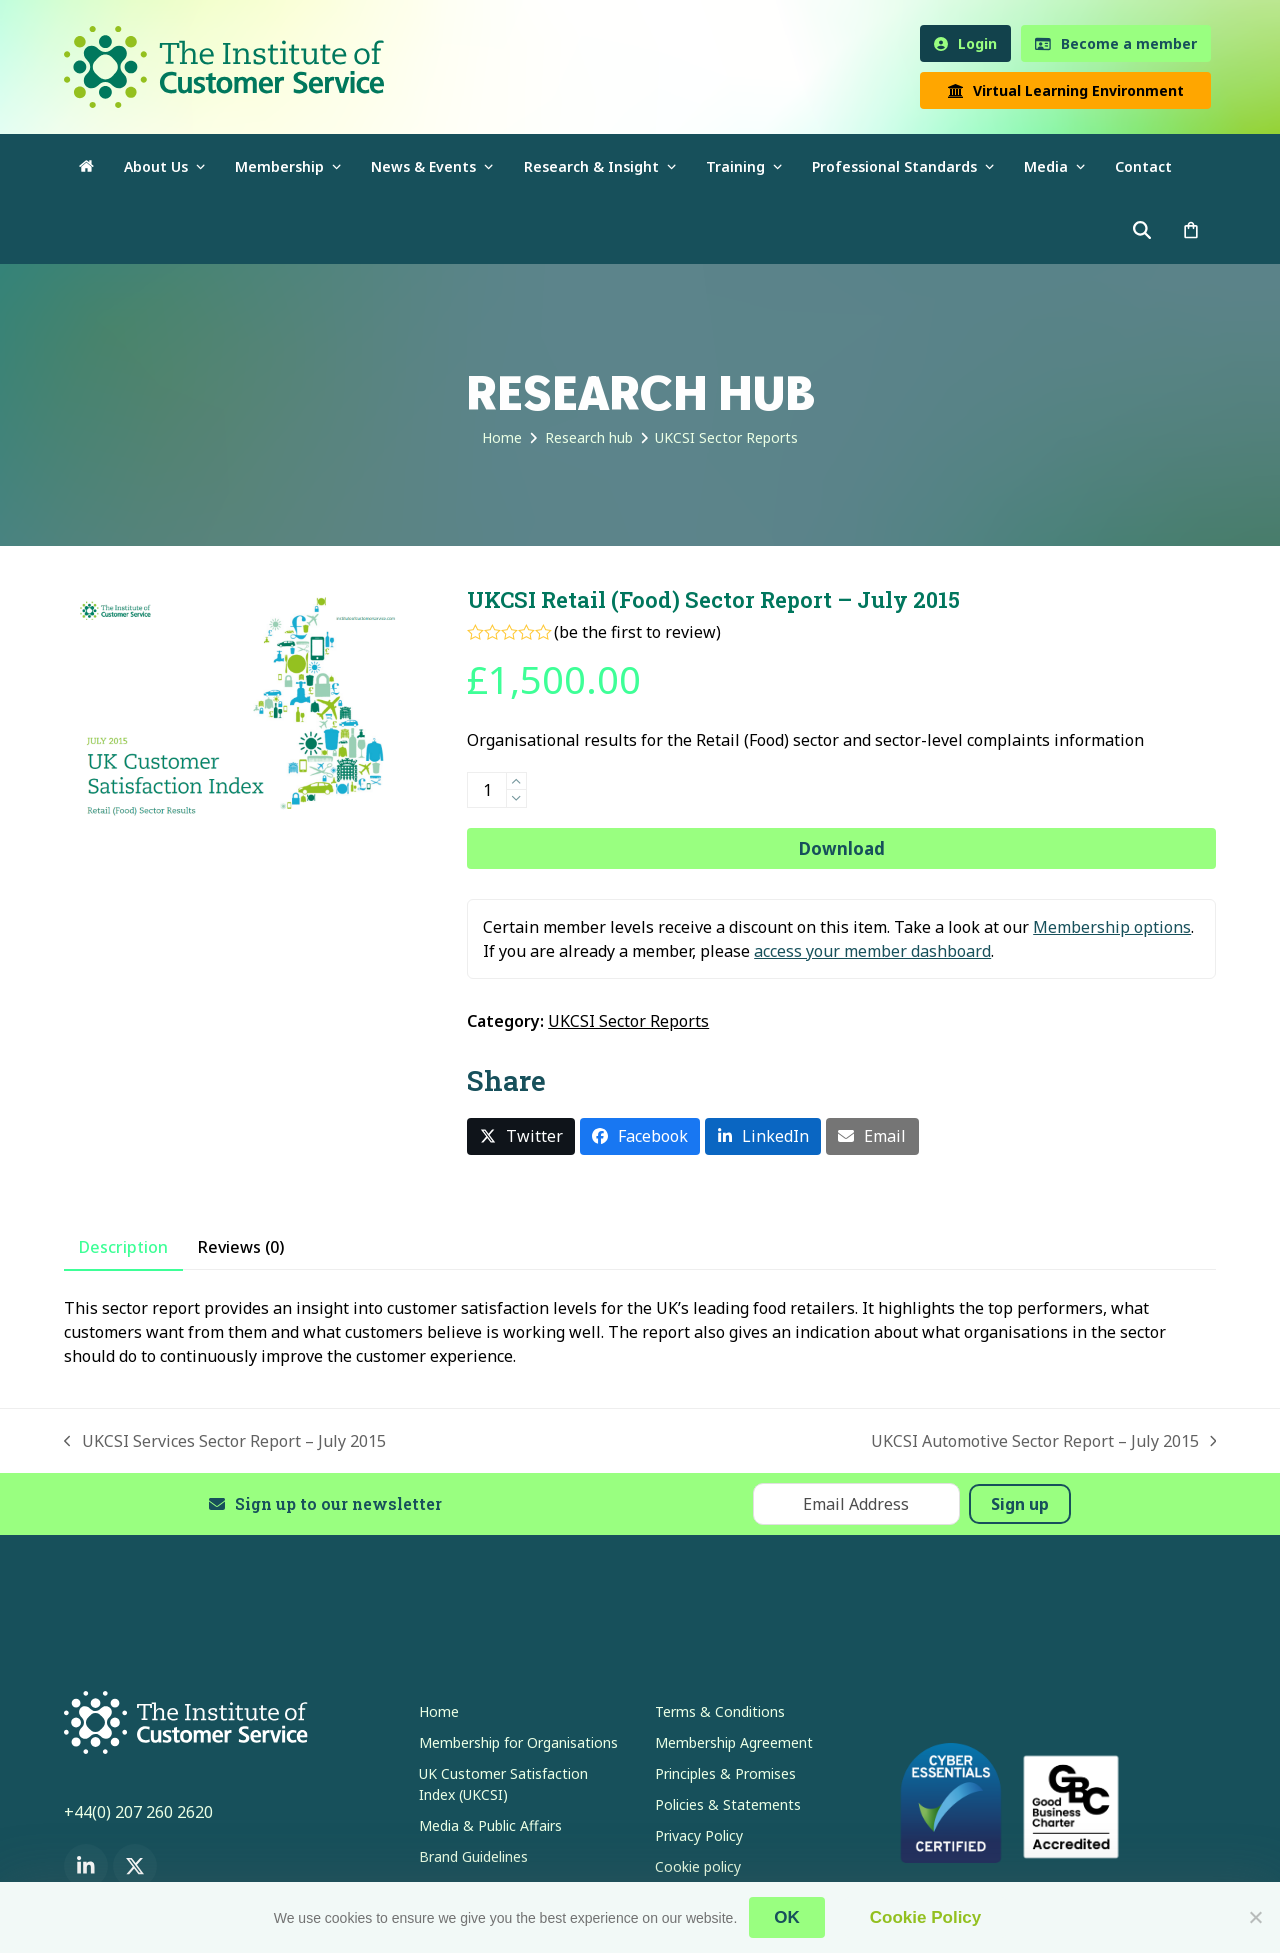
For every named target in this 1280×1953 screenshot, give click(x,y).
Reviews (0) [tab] (241, 1247)
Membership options (1112, 927)
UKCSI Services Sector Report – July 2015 (225, 1441)
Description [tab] (123, 1247)
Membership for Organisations (518, 1742)
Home (439, 1711)
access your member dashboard (872, 951)
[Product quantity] (487, 790)
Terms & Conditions (720, 1711)
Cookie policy (698, 1866)
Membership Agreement (734, 1742)
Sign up (1020, 1504)
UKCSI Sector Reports (628, 1021)
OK (787, 1917)
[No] (1255, 1917)
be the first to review (637, 632)
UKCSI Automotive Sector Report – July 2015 (1044, 1441)
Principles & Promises (725, 1773)
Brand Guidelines (473, 1856)
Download (842, 848)
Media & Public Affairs (490, 1825)
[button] (1191, 231)
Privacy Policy (699, 1835)
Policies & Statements (728, 1804)
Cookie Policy (925, 1917)
